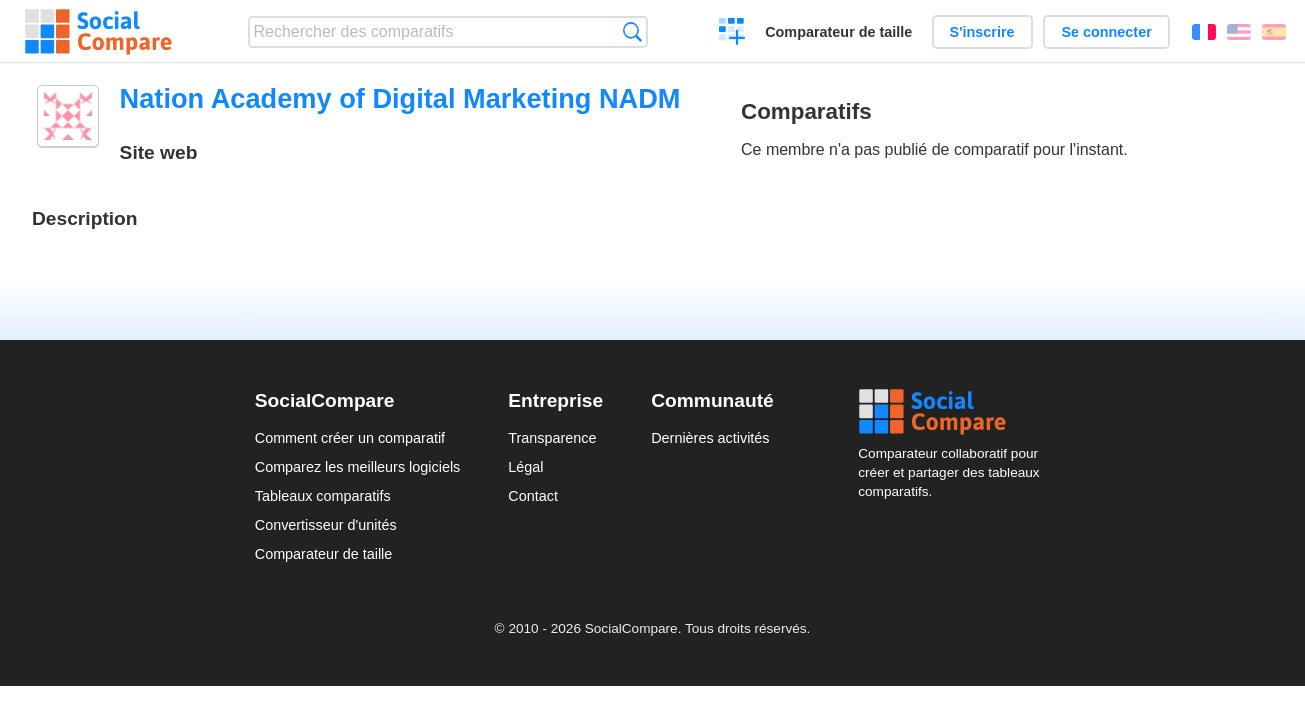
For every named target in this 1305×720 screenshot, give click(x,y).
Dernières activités (710, 438)
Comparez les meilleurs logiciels (358, 467)
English (1239, 32)
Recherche (632, 31)
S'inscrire (982, 32)
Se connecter (1106, 32)
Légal (525, 467)
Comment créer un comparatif (350, 438)
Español (1274, 32)
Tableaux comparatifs (323, 496)
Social (954, 412)
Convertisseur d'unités (326, 525)
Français (1204, 32)
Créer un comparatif (732, 34)
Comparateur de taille (838, 32)
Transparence (552, 438)
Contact (533, 496)
